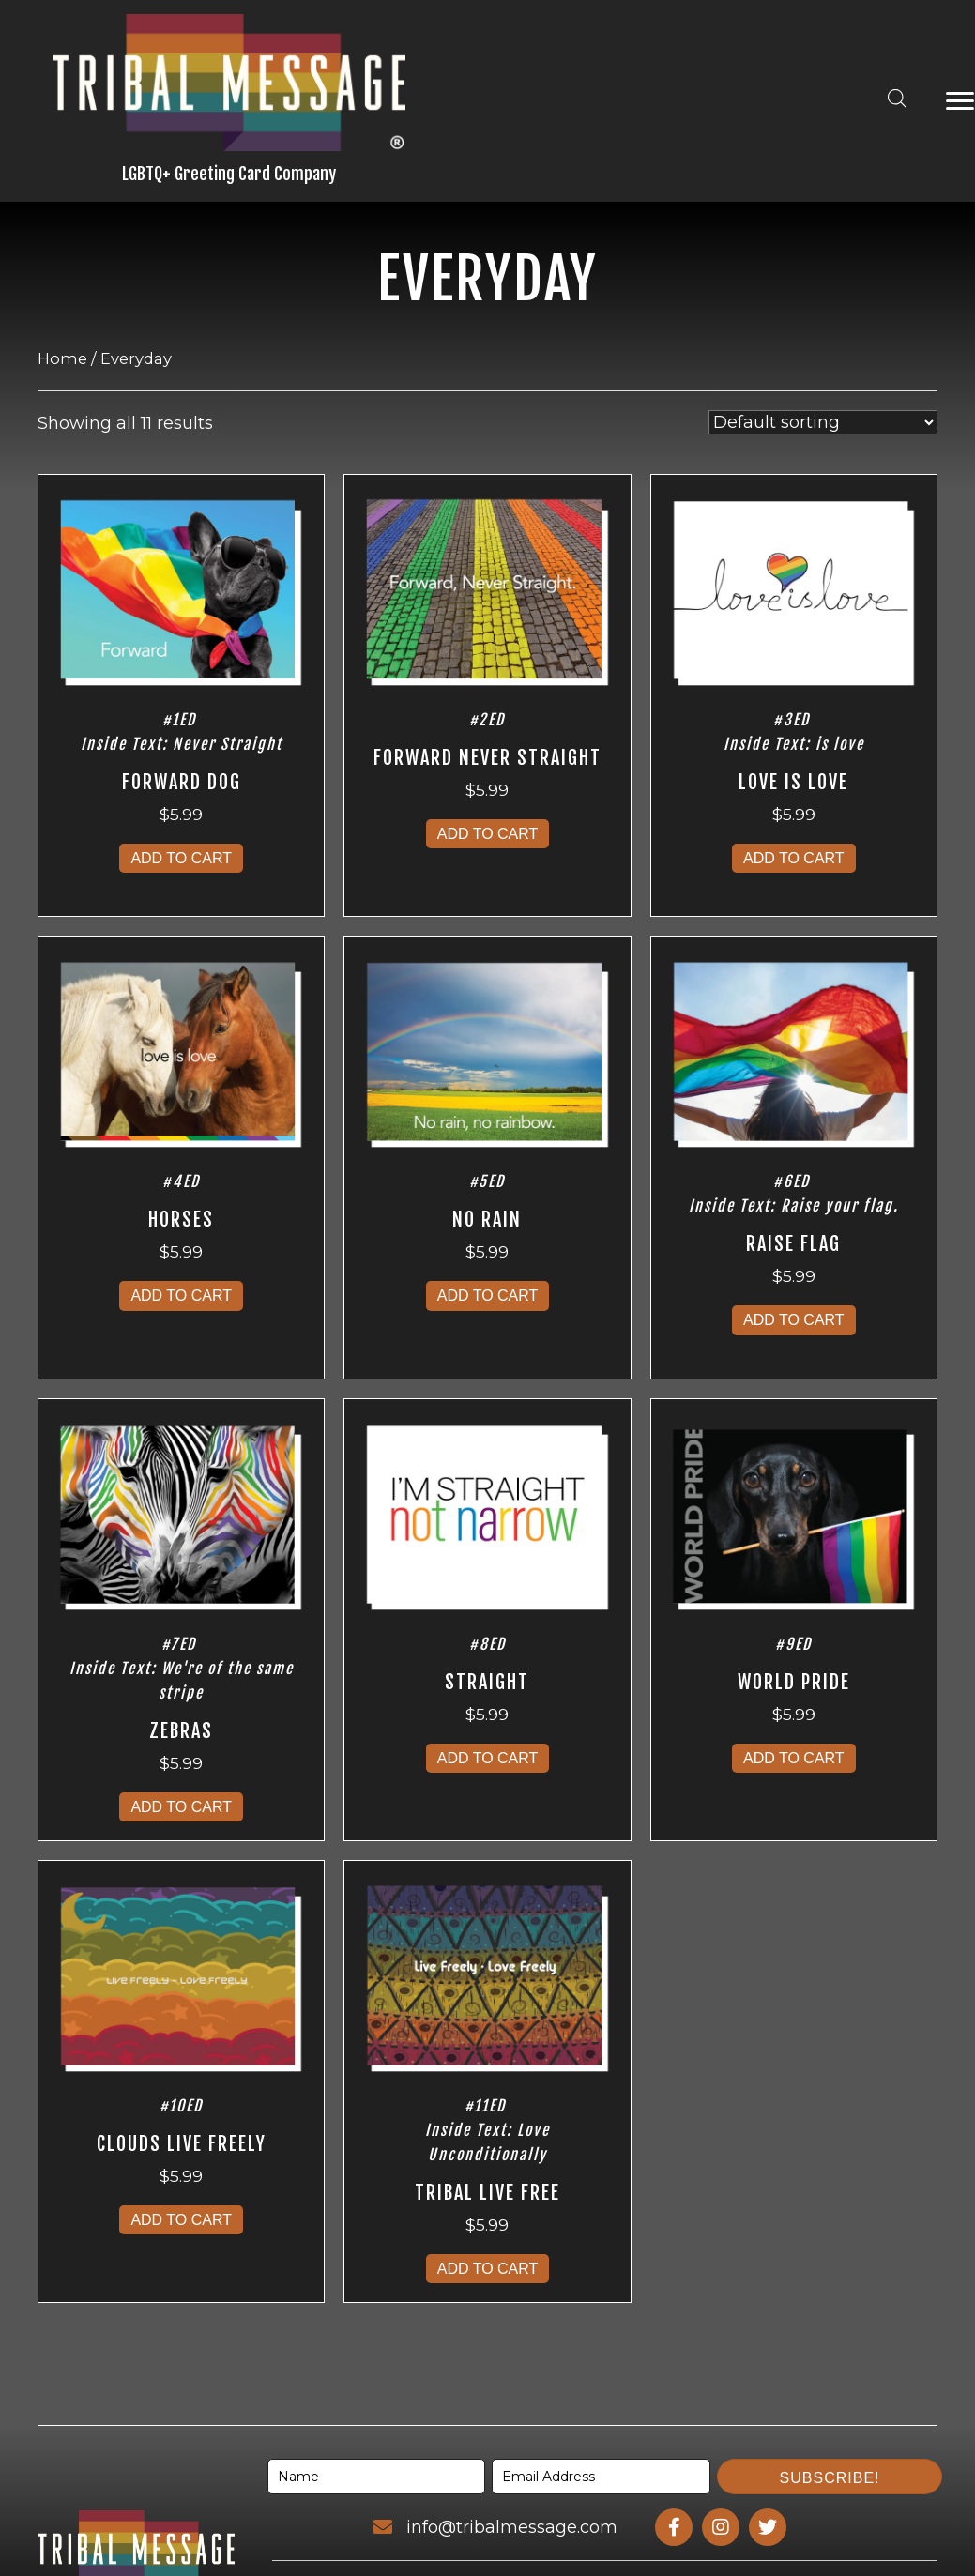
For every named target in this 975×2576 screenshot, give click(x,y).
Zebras (181, 1731)
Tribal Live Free (487, 2192)
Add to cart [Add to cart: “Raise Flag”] (794, 1320)
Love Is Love (793, 782)
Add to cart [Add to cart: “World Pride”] (794, 1758)
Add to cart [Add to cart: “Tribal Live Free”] (488, 2269)
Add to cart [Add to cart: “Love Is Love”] (794, 858)
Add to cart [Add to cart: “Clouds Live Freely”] (181, 2220)
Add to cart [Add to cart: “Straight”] (488, 1758)
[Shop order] (822, 422)
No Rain (487, 1219)
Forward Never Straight (487, 758)
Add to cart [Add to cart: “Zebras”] (181, 1807)
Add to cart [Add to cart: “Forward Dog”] (181, 858)
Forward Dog (181, 782)
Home (62, 358)
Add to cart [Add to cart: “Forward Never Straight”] (488, 834)
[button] (829, 2476)
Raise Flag (793, 1244)
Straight (487, 1682)
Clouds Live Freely (182, 2144)
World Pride (794, 1682)
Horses (181, 1219)
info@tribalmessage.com (511, 2527)
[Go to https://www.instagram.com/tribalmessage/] (720, 2527)
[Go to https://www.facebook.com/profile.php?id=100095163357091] (674, 2527)
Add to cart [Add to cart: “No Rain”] (488, 1295)
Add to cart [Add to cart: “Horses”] (181, 1295)
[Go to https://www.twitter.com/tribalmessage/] (767, 2527)
